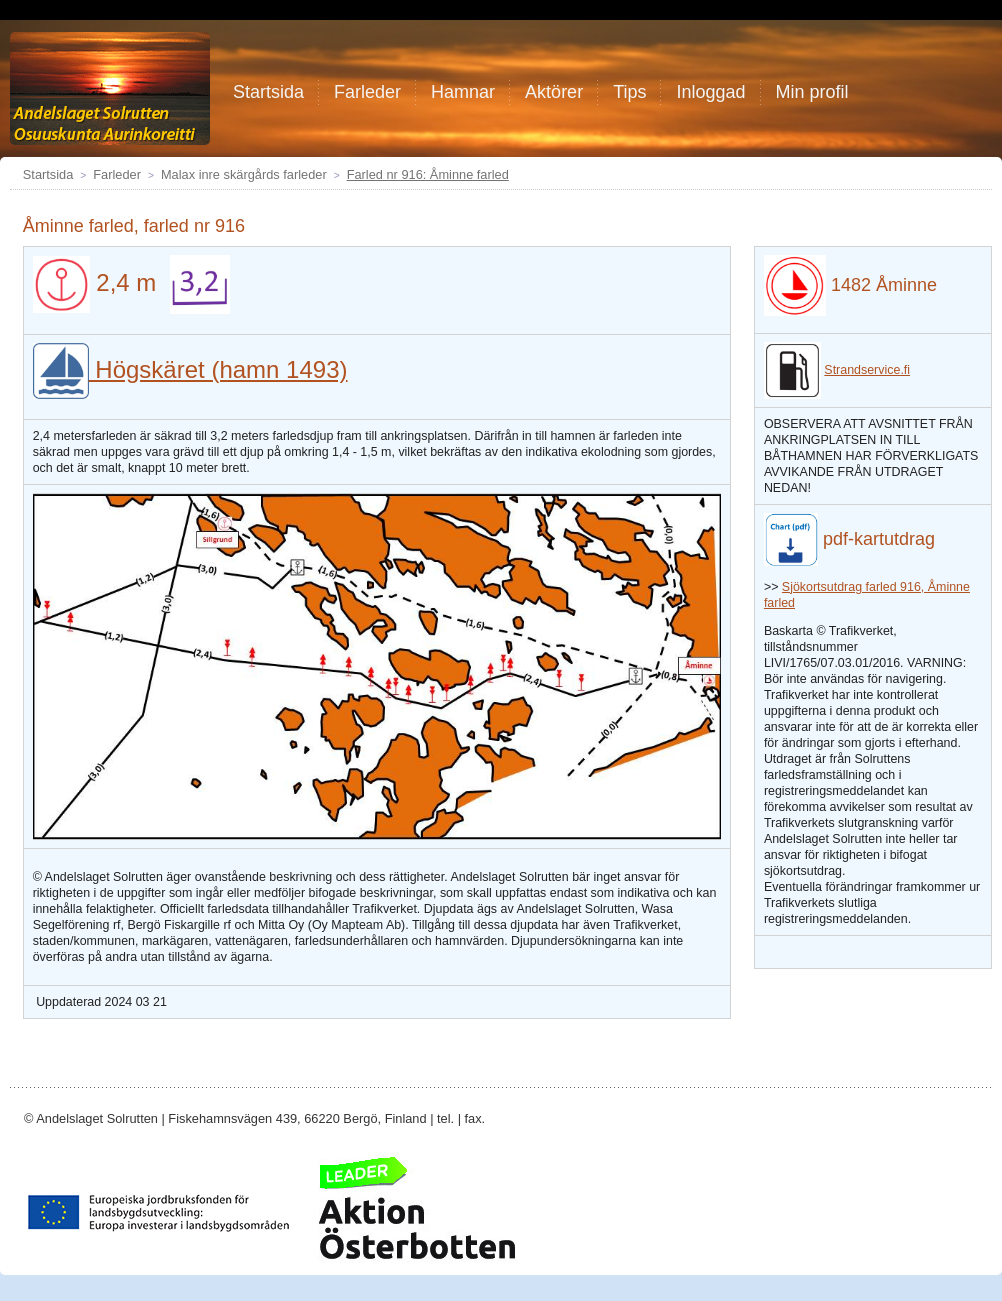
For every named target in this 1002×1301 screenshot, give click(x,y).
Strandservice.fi (867, 370)
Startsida (48, 174)
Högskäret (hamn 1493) (190, 369)
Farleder (117, 174)
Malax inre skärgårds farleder (244, 174)
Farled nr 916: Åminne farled (428, 174)
